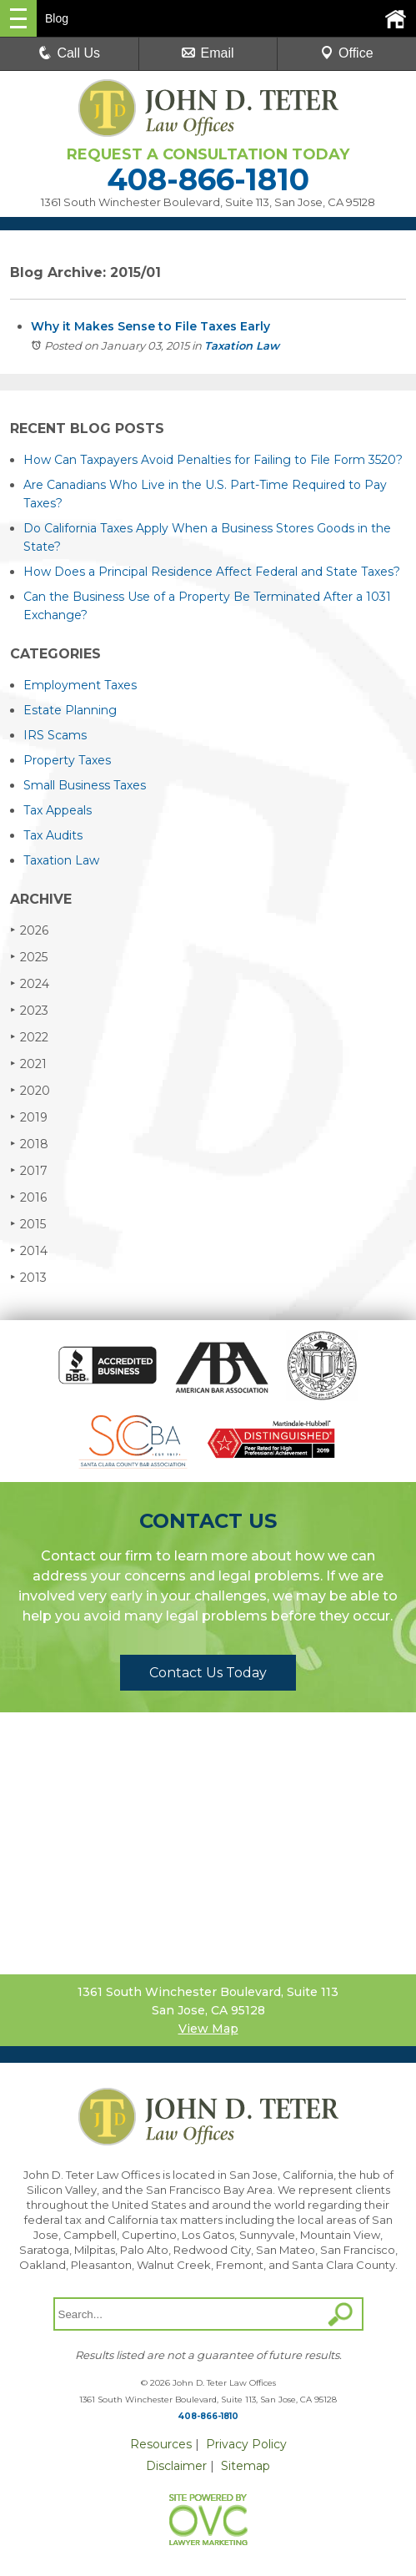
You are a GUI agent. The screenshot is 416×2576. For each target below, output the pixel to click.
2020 (30, 1090)
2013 (28, 1277)
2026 (29, 930)
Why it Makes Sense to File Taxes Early (150, 326)
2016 (28, 1197)
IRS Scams (55, 735)
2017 (29, 1170)
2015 (28, 1224)
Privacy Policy (246, 2444)
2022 (29, 1037)
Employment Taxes (80, 685)
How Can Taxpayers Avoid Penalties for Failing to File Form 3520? (213, 459)
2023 (29, 1010)
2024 (29, 983)
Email (207, 53)
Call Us (69, 53)
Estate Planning (70, 710)
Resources (161, 2444)
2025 (29, 956)
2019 (29, 1117)
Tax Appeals (57, 810)
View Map (208, 2028)
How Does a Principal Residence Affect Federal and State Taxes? (211, 571)
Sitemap (245, 2465)
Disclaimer (176, 2465)
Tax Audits (53, 835)
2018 (29, 1143)
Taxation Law (241, 345)
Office (346, 53)
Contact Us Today (208, 1673)
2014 (29, 1250)
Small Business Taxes (84, 785)
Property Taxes (67, 760)
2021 (28, 1063)
